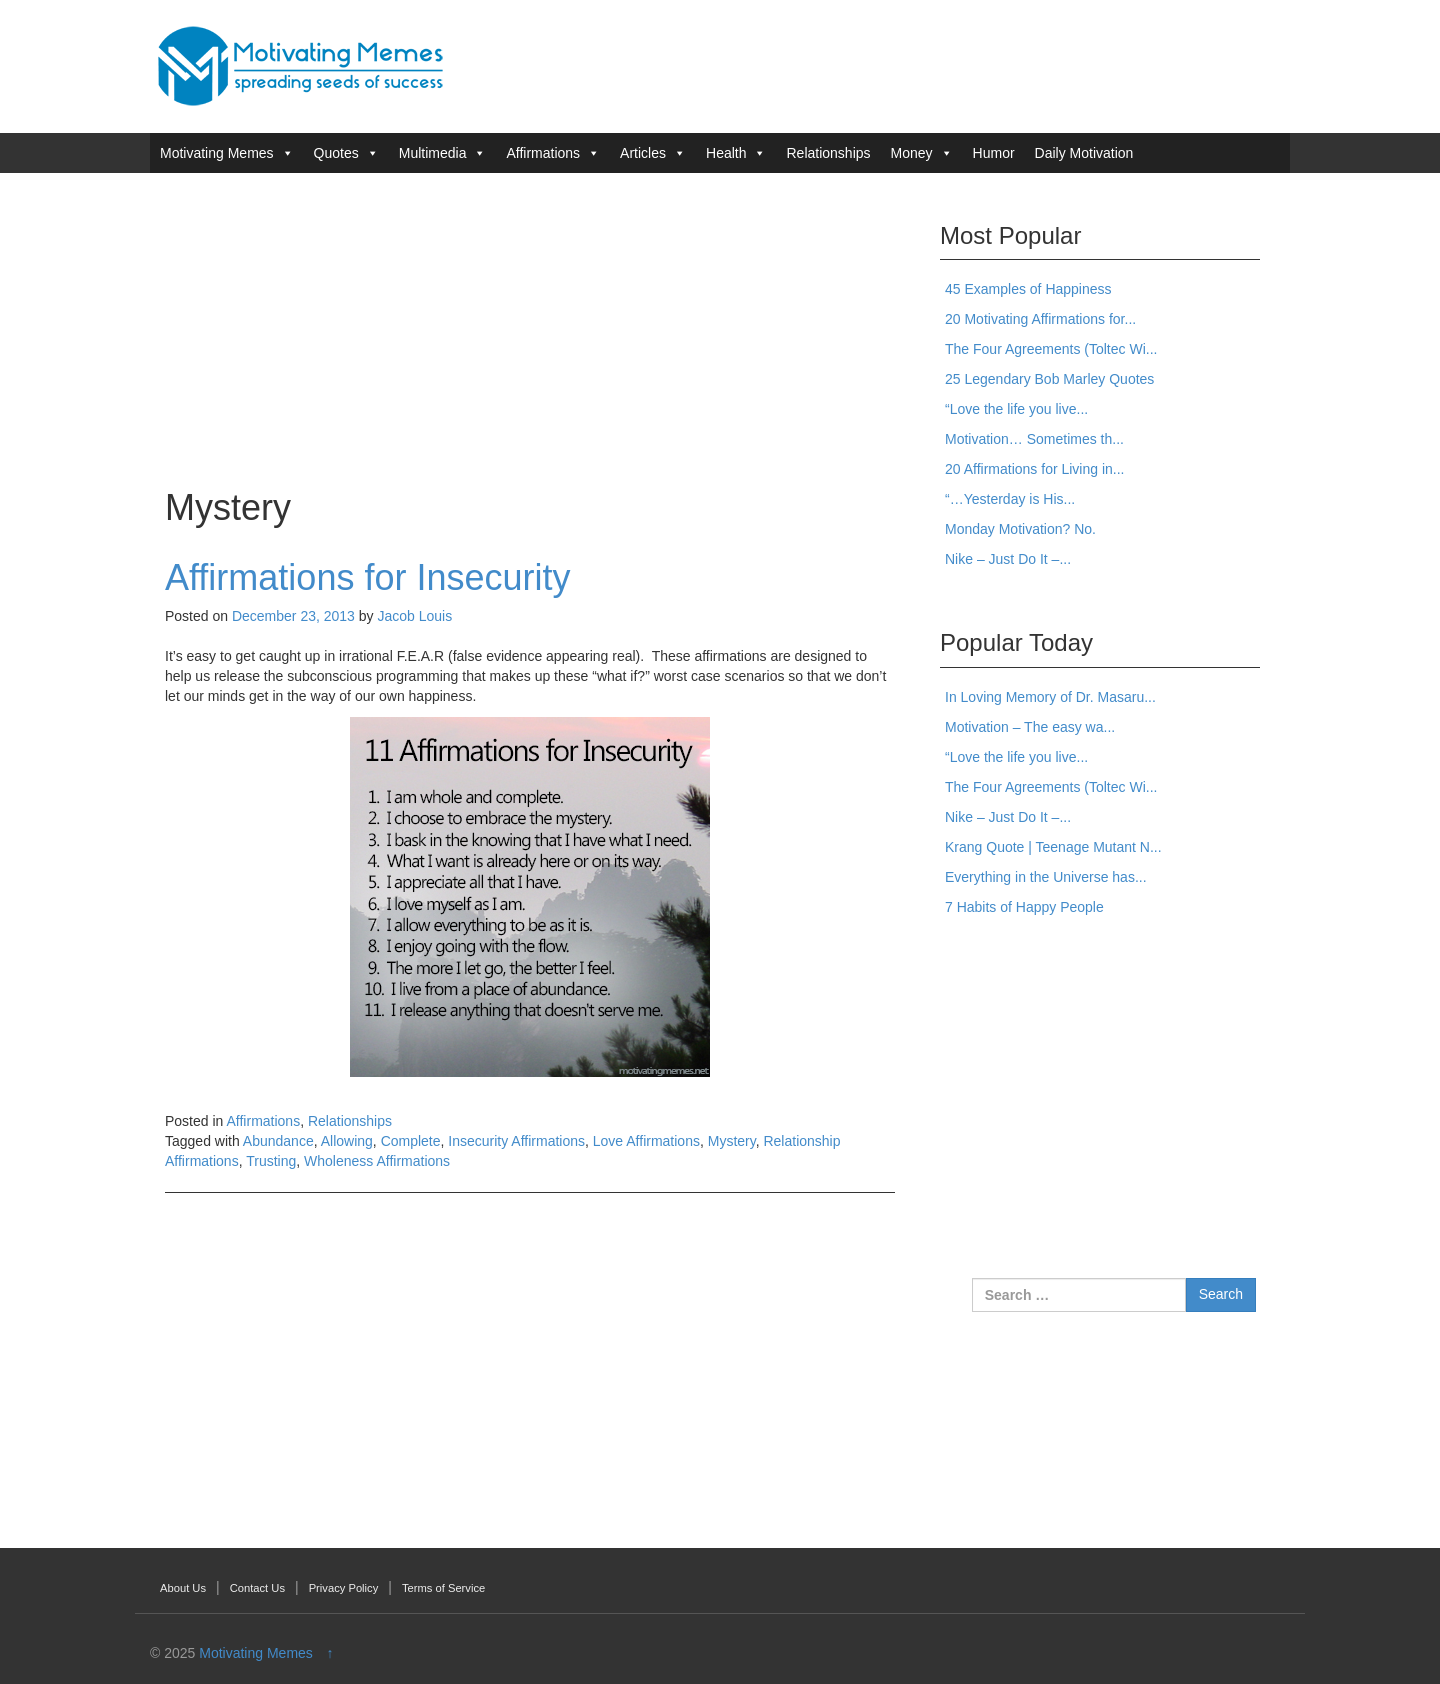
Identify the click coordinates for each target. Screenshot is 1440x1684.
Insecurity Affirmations (516, 1141)
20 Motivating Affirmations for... (1040, 319)
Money (912, 153)
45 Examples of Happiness (1028, 289)
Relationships (828, 153)
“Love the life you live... (1016, 409)
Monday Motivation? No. (1020, 529)
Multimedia (433, 153)
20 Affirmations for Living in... (1035, 469)
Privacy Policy (344, 1588)
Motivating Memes (217, 153)
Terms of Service (443, 1588)
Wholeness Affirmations (377, 1161)
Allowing (347, 1141)
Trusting (271, 1161)
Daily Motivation (1084, 153)
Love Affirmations (646, 1141)
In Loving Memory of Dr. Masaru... (1050, 697)
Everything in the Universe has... (1046, 877)
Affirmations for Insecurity (367, 577)
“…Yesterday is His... (1010, 499)
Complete (411, 1141)
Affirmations (543, 153)
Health (726, 153)
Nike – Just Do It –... (1008, 559)
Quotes (336, 153)
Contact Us (257, 1588)
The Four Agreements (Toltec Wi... (1051, 349)
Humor (994, 153)
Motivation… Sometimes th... (1034, 439)
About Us (183, 1588)
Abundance (278, 1141)
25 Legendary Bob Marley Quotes (1049, 379)
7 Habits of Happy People (1024, 907)
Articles (643, 153)
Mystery (732, 1141)
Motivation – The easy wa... (1030, 727)
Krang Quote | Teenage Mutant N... (1053, 847)
